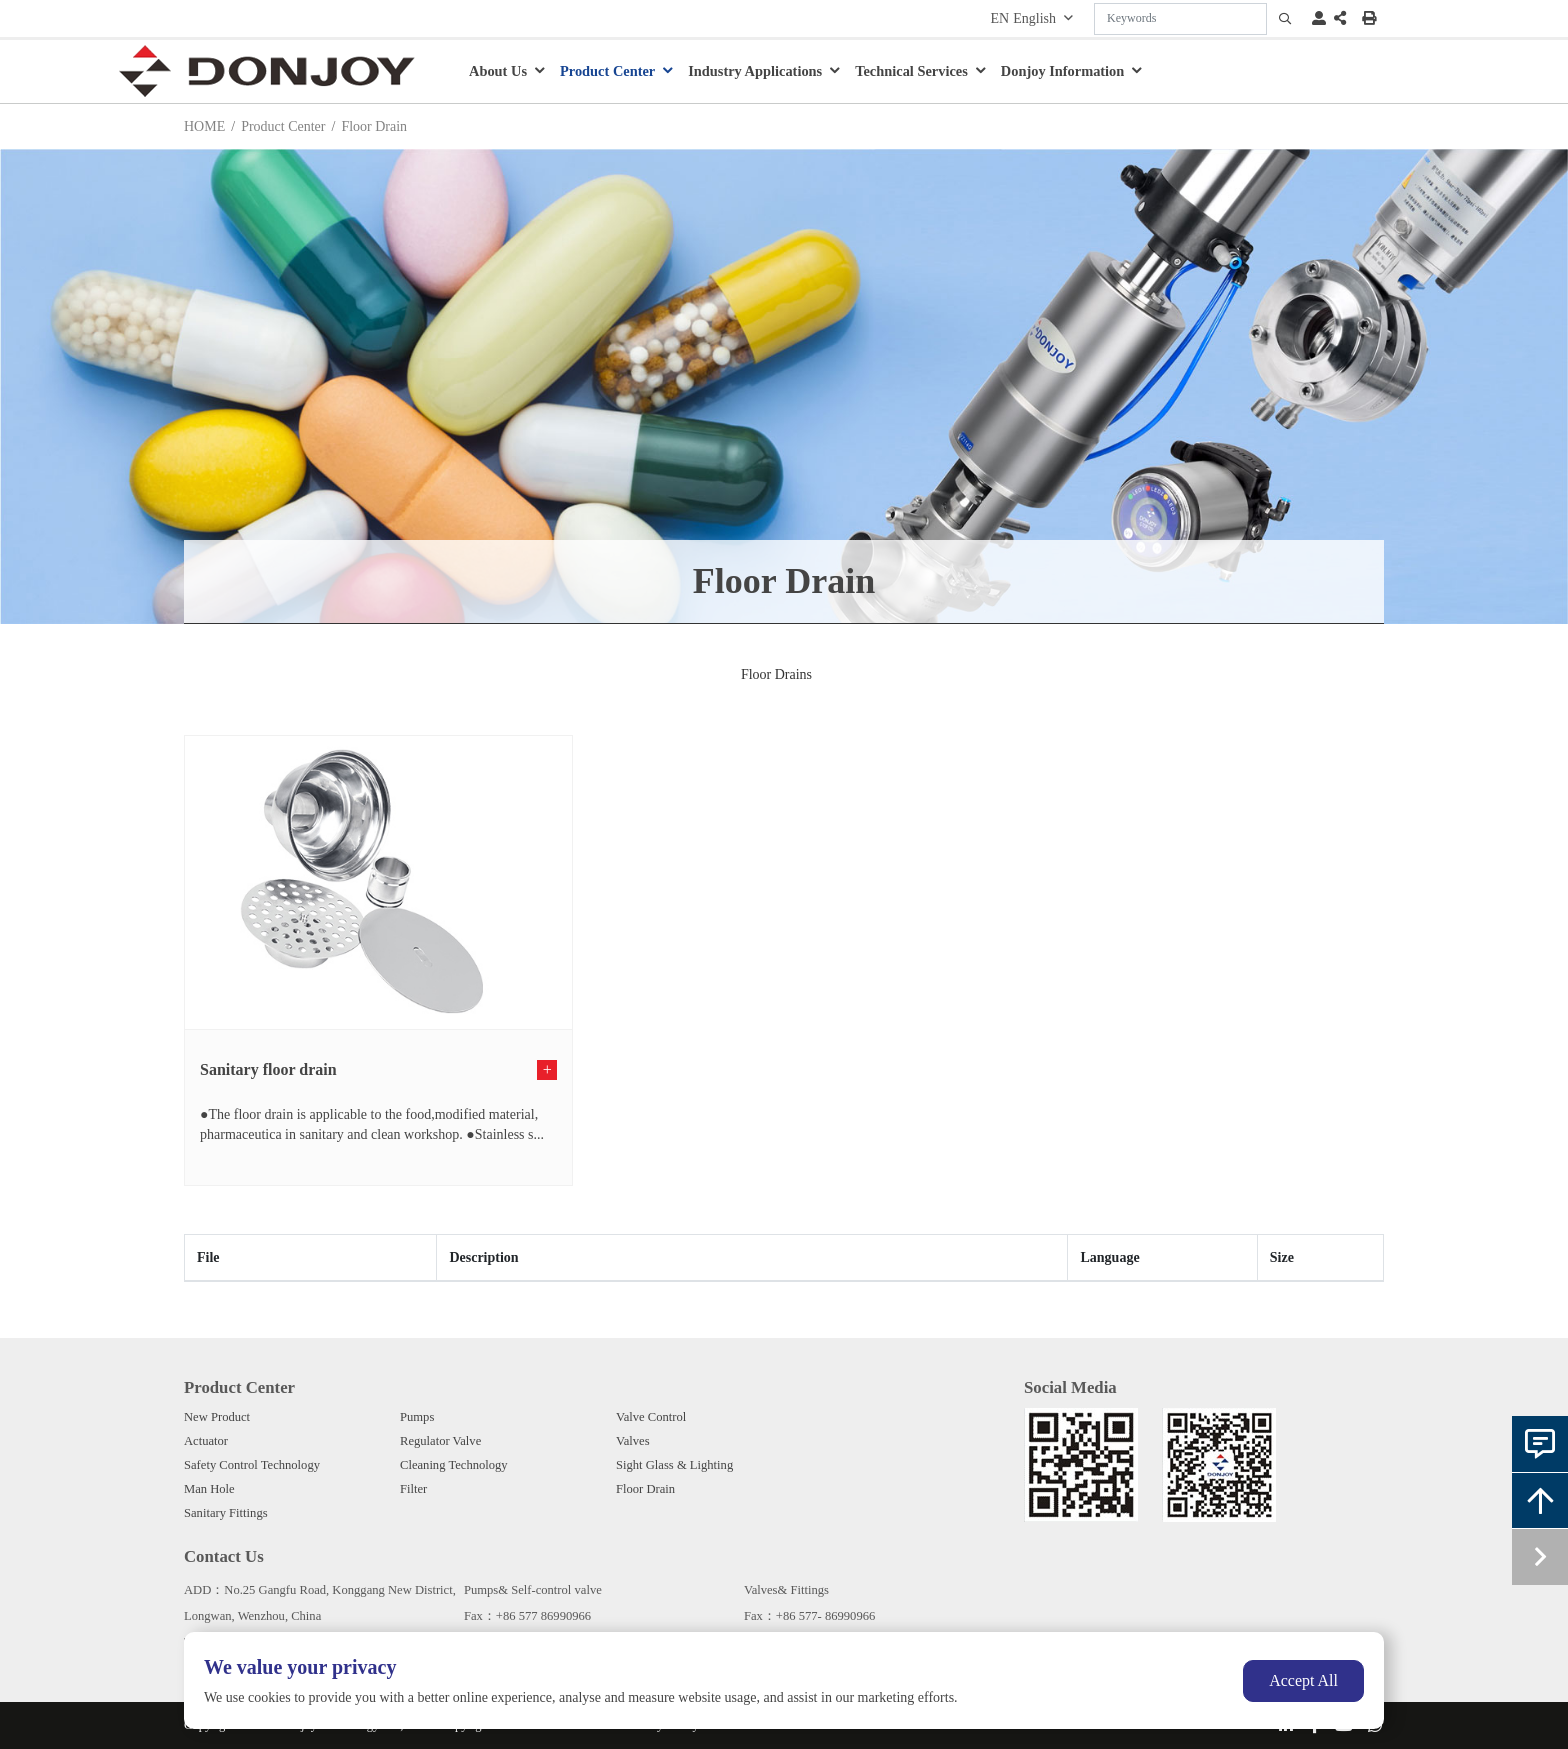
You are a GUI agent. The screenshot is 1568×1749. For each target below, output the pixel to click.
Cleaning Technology (454, 1465)
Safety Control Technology (252, 1465)
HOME (204, 126)
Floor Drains (776, 674)
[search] (1285, 19)
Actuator (206, 1441)
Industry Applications (755, 71)
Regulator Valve (440, 1441)
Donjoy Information (1063, 71)
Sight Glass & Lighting (674, 1465)
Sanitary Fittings (226, 1513)
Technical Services (911, 71)
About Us (498, 71)
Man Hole (209, 1489)
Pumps (417, 1417)
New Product (217, 1417)
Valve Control (651, 1417)
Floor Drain (645, 1489)
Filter (413, 1489)
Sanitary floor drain (268, 1069)
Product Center (607, 71)
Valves (633, 1441)
